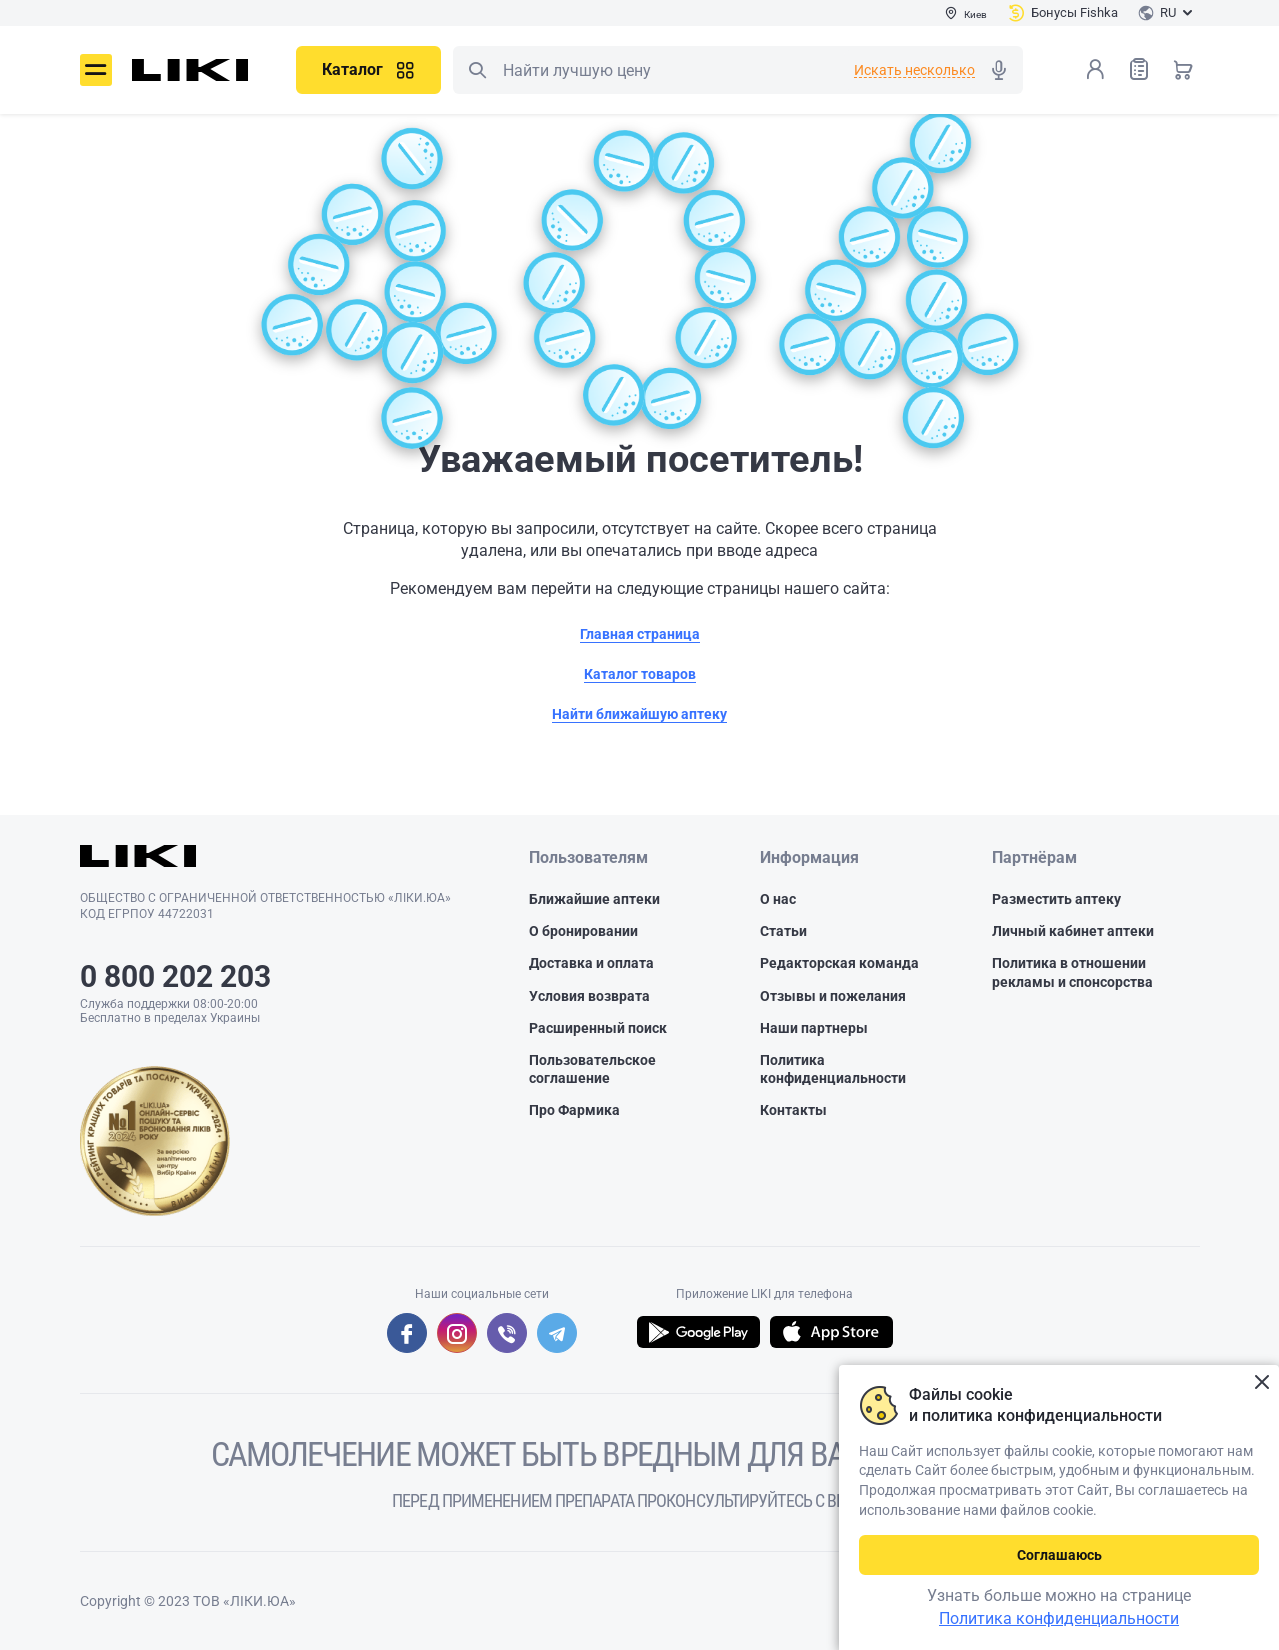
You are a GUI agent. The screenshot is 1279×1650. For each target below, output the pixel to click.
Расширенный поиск (598, 1028)
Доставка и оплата (591, 963)
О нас (778, 899)
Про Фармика (574, 1110)
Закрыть (1261, 1382)
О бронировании (583, 931)
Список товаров (1139, 68)
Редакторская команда (839, 963)
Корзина (1183, 69)
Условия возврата (589, 996)
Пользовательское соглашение (592, 1069)
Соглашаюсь (1059, 1555)
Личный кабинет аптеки (1073, 931)
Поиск (477, 70)
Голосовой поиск (999, 70)
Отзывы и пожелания (833, 996)
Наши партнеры (814, 1028)
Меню (96, 70)
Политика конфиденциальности (833, 1069)
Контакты (793, 1110)
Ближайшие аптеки (594, 899)
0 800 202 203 (175, 976)
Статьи (783, 931)
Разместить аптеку (1056, 899)
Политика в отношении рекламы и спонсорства (1072, 972)
